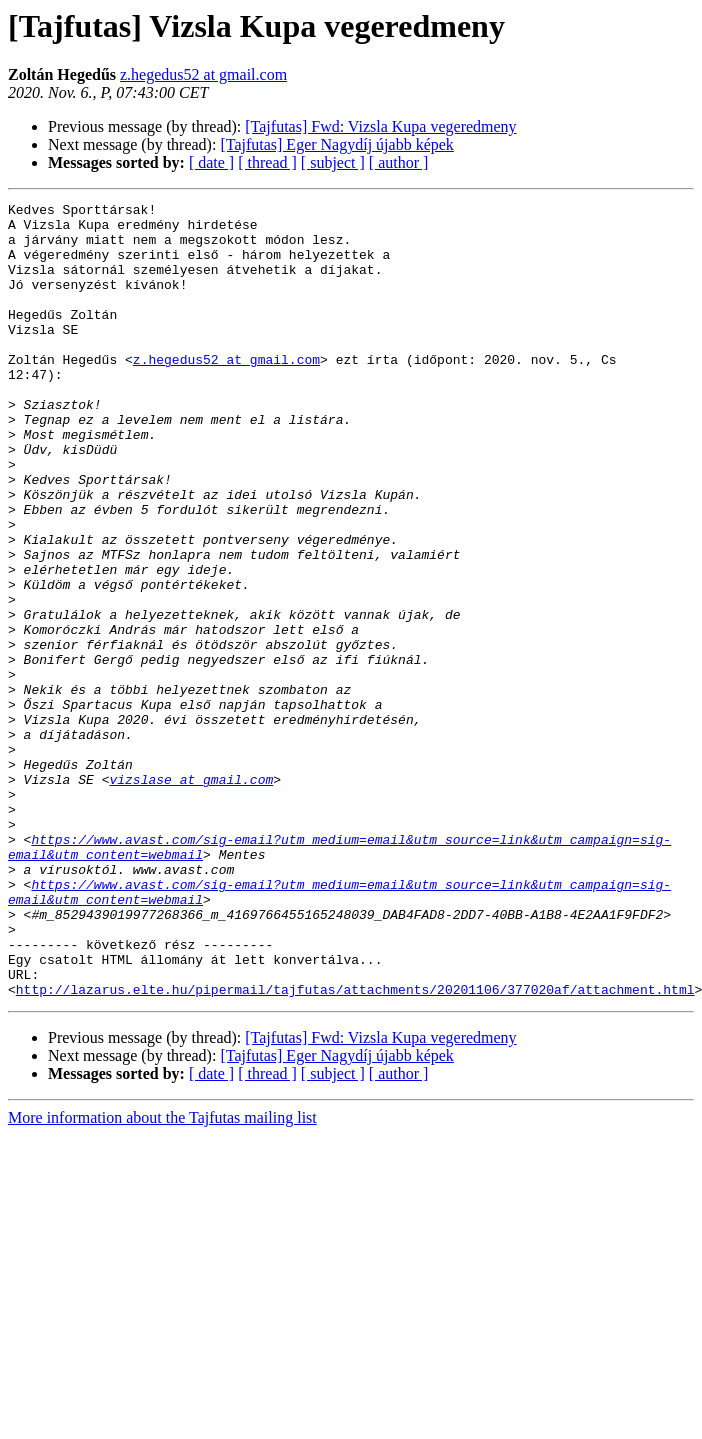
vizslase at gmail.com (191, 896)
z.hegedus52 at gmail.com (203, 74)
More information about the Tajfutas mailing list (162, 1276)
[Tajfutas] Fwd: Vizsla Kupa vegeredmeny (380, 126)
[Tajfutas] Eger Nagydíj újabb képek (336, 144)
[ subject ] (333, 162)
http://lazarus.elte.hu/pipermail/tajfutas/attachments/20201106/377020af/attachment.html (355, 1148)
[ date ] (211, 162)
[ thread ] (267, 162)
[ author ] (399, 162)
